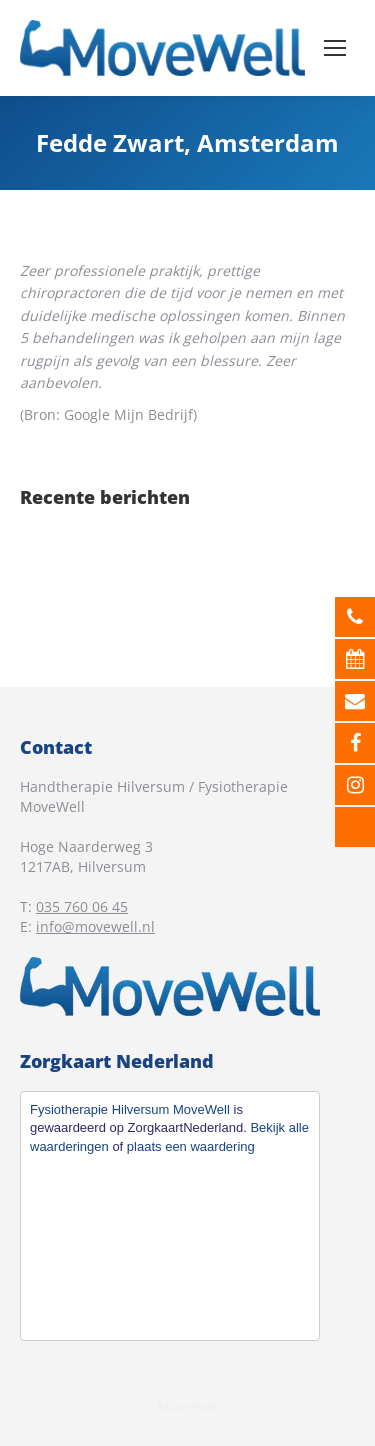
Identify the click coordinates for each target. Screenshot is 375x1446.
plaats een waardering (191, 1146)
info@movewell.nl (95, 926)
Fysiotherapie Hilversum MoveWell (130, 1109)
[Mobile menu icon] (335, 48)
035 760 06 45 (82, 906)
